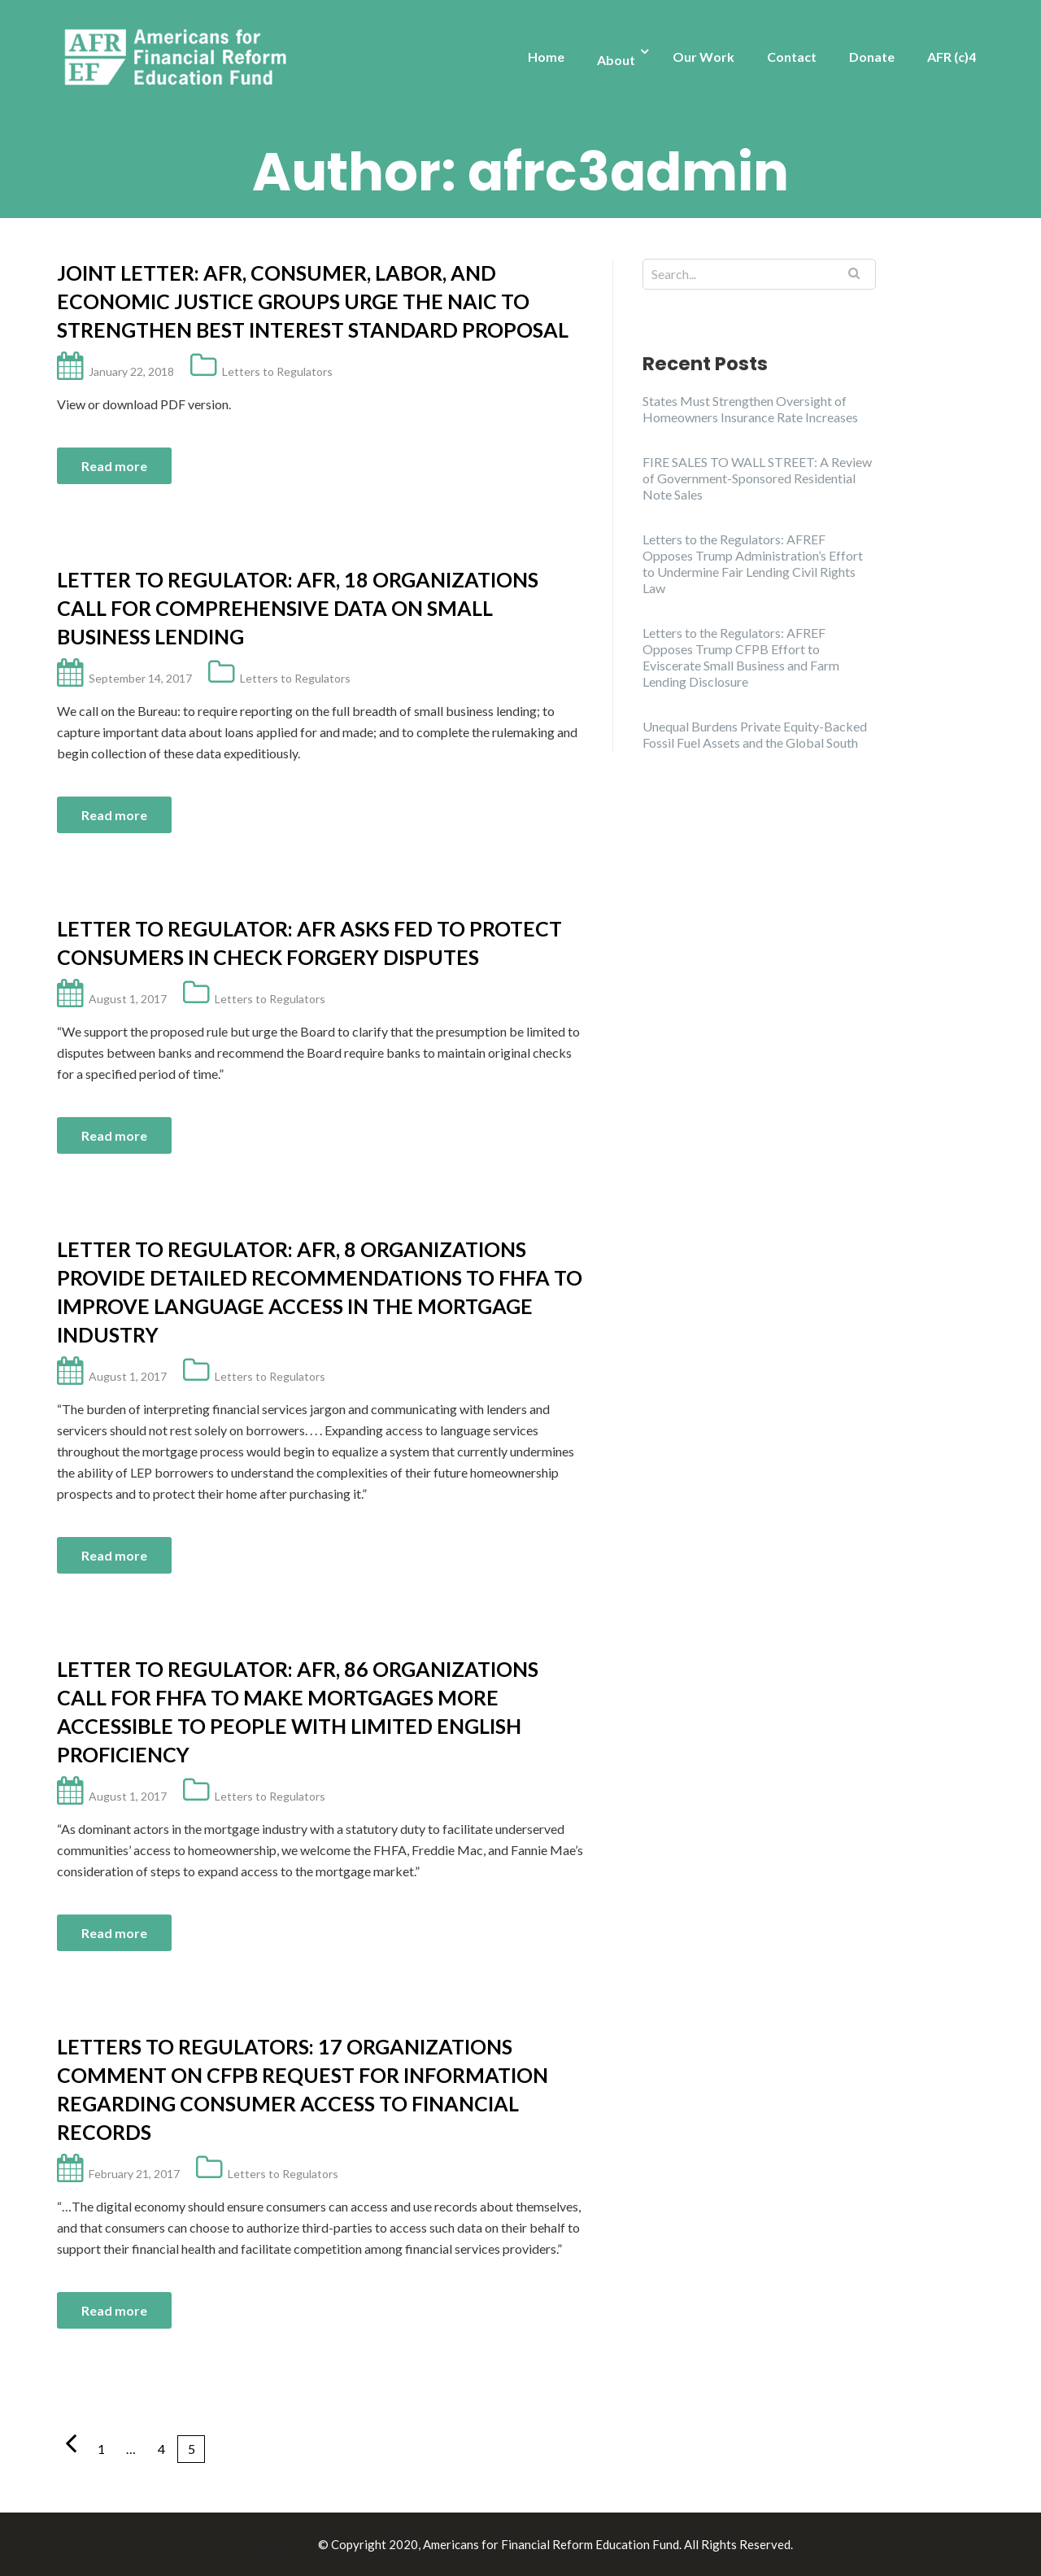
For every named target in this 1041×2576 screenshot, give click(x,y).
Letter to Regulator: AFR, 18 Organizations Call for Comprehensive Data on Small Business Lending (297, 607)
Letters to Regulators (277, 371)
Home (546, 56)
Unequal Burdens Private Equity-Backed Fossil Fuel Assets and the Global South (754, 734)
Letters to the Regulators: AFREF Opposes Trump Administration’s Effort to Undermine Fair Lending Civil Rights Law (752, 563)
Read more (114, 466)
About (616, 60)
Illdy (301, 2544)
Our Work (703, 56)
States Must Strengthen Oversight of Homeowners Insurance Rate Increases (750, 409)
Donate (872, 56)
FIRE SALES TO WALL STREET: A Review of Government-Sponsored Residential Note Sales (757, 478)
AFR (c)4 (951, 56)
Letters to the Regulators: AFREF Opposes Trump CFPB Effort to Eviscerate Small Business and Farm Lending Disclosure (740, 657)
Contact (792, 56)
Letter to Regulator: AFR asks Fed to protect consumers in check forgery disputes (309, 942)
